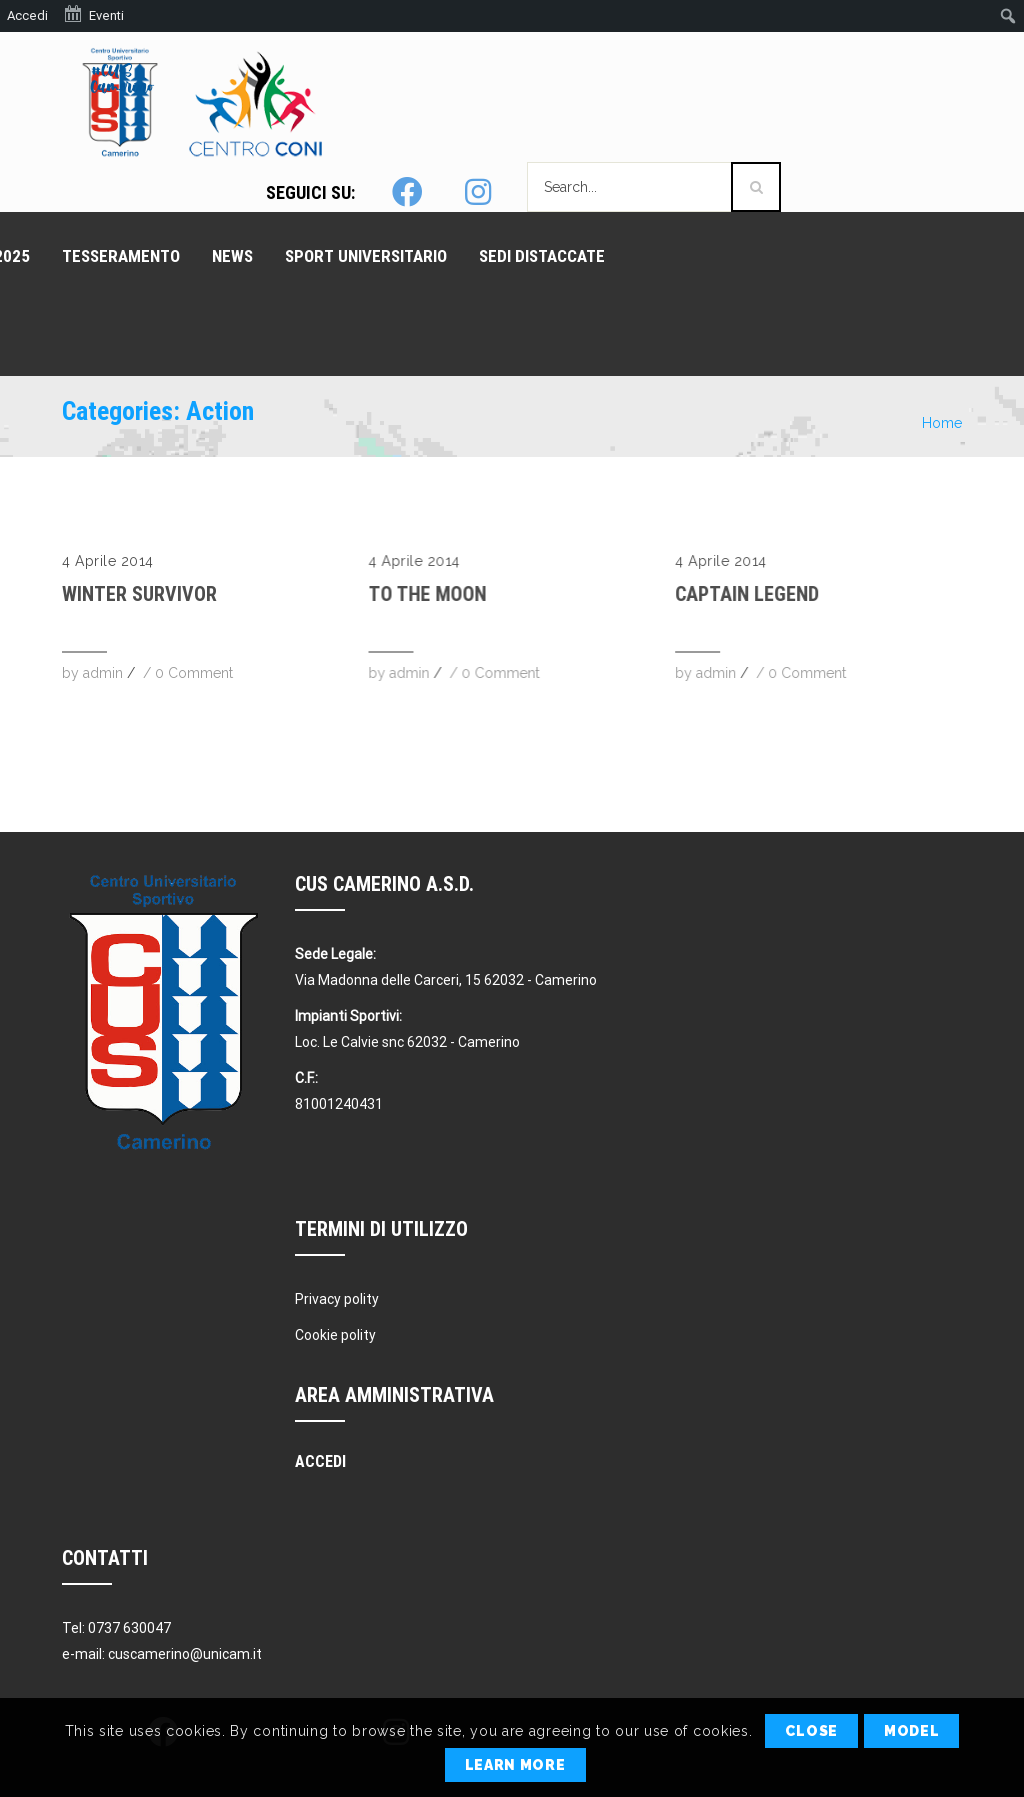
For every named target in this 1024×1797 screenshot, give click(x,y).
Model (912, 1731)
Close (811, 1731)
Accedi (27, 15)
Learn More (515, 1765)
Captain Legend (747, 594)
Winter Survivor (139, 594)
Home (942, 423)
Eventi (93, 14)
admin (103, 673)
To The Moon (427, 594)
